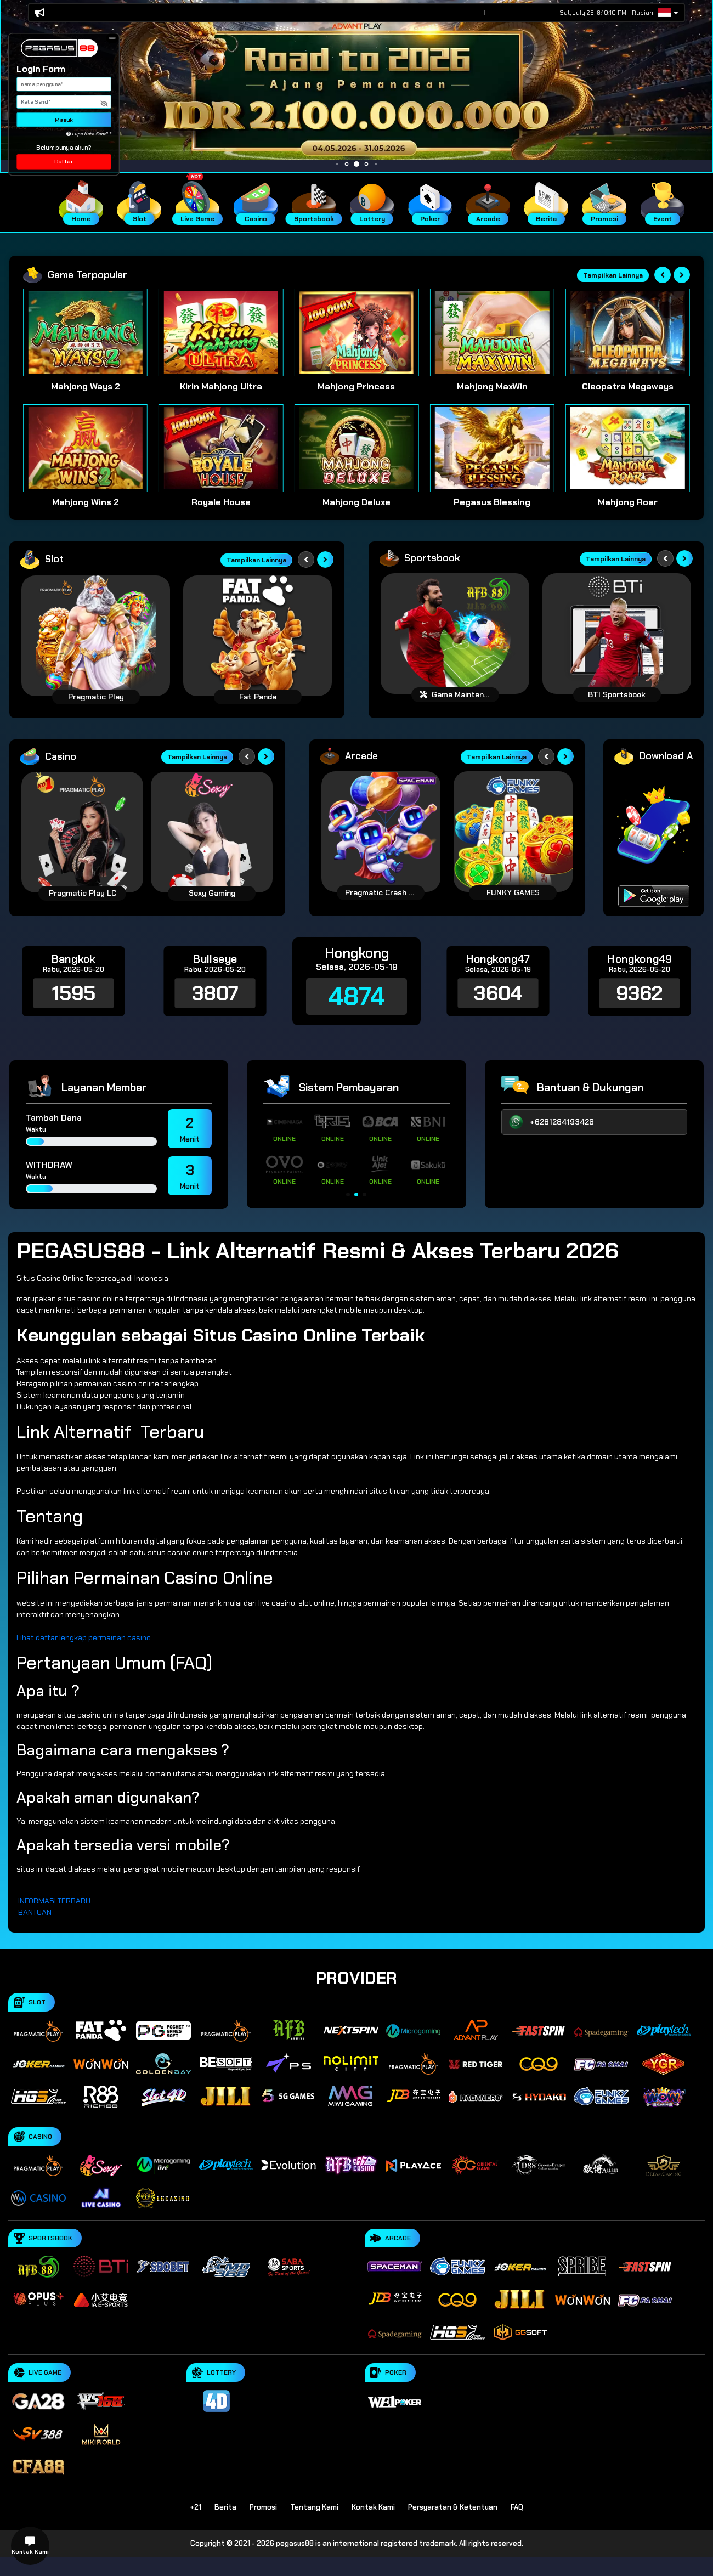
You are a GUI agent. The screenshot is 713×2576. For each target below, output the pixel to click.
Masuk (63, 119)
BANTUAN (35, 1912)
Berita (225, 2507)
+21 (195, 2507)
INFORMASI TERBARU (54, 1901)
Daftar (63, 162)
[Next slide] (682, 275)
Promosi (263, 2507)
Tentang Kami (314, 2507)
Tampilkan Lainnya (613, 275)
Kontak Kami (373, 2507)
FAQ (517, 2507)
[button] (112, 38)
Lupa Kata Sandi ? (88, 134)
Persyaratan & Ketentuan (452, 2507)
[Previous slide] (662, 275)
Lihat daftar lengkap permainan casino (83, 1637)
